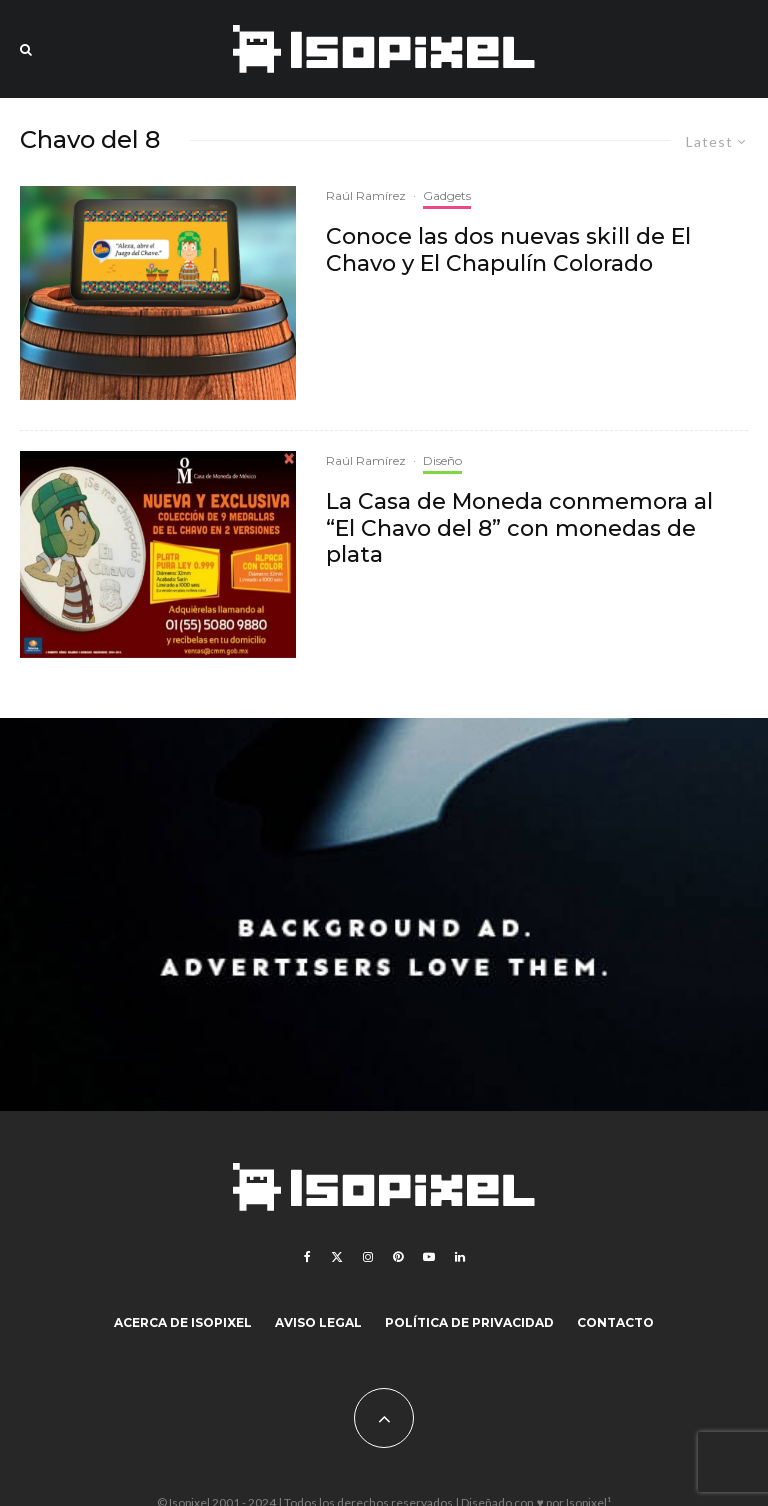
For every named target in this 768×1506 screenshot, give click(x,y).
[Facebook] (307, 1257)
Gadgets (447, 195)
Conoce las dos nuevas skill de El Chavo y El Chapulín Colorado (508, 250)
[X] (337, 1257)
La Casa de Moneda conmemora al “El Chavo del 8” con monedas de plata (519, 528)
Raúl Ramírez (366, 195)
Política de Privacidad (469, 1322)
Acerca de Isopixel (183, 1322)
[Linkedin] (460, 1257)
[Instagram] (368, 1257)
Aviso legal (318, 1322)
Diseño (442, 460)
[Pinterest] (398, 1257)
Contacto (615, 1322)
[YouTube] (429, 1257)
